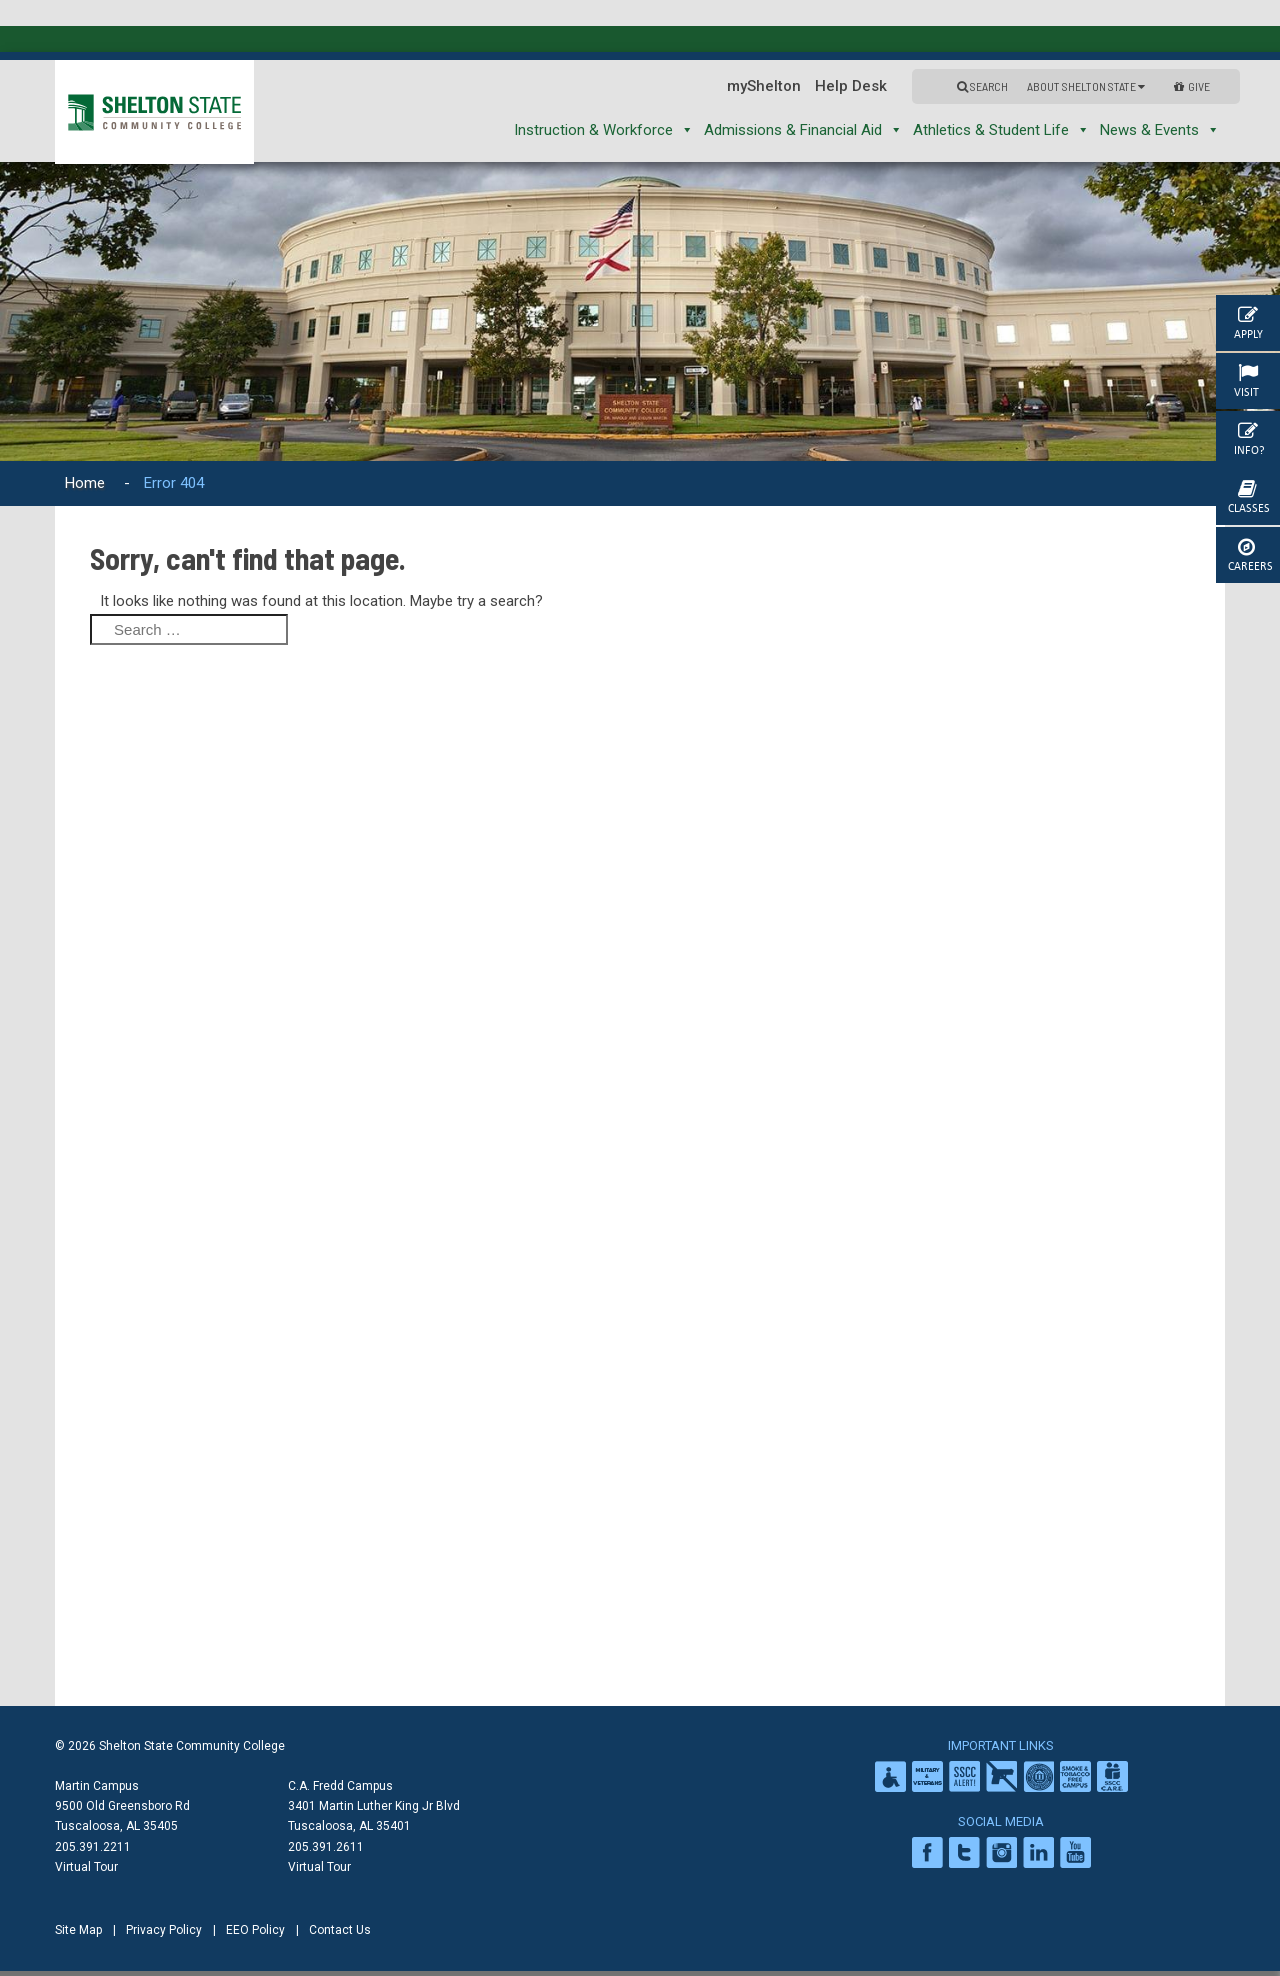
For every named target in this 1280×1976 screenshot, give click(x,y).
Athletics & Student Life (1001, 130)
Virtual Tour (86, 1867)
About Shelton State (1086, 86)
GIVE (1192, 86)
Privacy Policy (164, 1930)
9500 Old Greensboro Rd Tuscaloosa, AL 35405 (122, 1816)
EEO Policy (255, 1930)
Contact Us (340, 1930)
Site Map (78, 1930)
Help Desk (851, 86)
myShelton (764, 86)
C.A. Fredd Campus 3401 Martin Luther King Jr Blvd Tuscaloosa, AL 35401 (374, 1806)
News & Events (1160, 130)
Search (982, 86)
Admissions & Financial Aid (803, 130)
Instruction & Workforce (604, 130)
